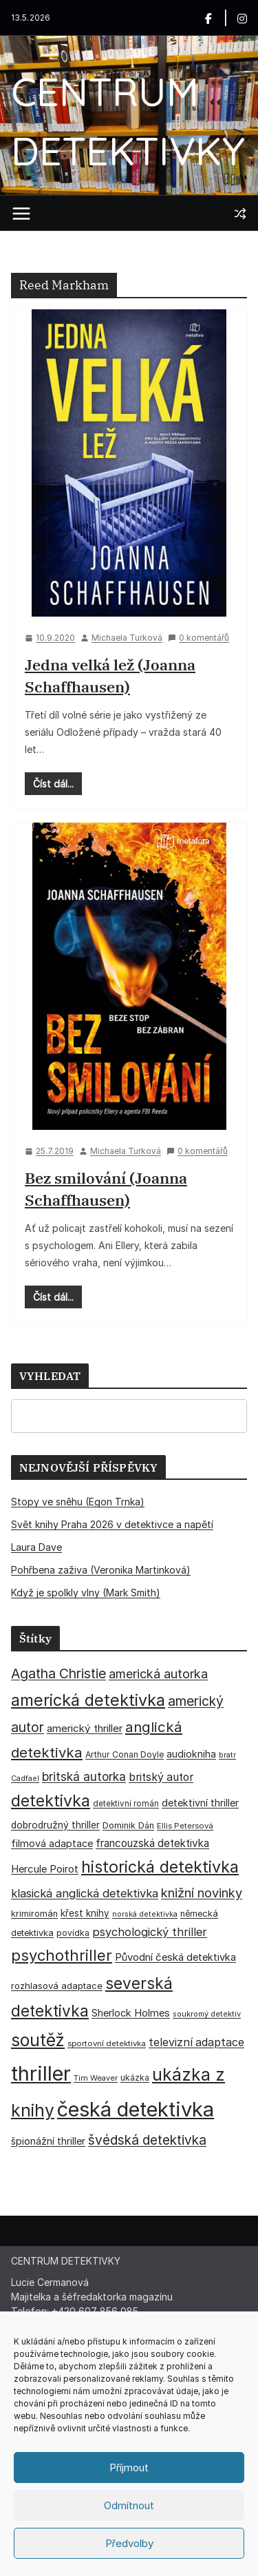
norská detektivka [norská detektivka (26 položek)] (145, 1914)
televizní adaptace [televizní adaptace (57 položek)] (196, 2042)
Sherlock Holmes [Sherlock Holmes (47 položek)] (131, 2013)
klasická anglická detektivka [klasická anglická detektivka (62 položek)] (84, 1893)
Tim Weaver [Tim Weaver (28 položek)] (96, 2078)
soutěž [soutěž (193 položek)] (38, 2040)
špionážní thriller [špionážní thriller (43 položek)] (48, 2141)
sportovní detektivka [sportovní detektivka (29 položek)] (106, 2043)
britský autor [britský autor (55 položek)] (161, 1777)
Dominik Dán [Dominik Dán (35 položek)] (128, 1825)
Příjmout (129, 2467)
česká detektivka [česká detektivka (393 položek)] (135, 2109)
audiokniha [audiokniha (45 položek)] (191, 1754)
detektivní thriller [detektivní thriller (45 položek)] (200, 1803)
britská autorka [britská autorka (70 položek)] (84, 1776)
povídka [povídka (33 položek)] (72, 1933)
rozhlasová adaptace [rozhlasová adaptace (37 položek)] (57, 1985)
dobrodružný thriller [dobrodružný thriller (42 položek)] (55, 1825)
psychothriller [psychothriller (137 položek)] (61, 1955)
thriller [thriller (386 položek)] (41, 2073)
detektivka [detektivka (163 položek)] (50, 1801)
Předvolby (129, 2543)
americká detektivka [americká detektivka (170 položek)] (88, 1700)
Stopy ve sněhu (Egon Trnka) (77, 1501)
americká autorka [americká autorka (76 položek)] (158, 1674)
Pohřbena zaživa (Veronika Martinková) (101, 1570)
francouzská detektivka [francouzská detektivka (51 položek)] (152, 1843)
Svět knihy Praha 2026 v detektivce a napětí (112, 1524)
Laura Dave (36, 1547)
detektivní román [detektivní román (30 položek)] (126, 1804)
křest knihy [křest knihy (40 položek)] (85, 1913)
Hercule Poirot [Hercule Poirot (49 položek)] (44, 1868)
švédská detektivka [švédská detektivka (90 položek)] (147, 2140)
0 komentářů (198, 637)
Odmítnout (129, 2505)
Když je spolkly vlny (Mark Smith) (85, 1592)
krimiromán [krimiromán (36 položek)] (34, 1913)
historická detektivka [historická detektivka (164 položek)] (160, 1867)
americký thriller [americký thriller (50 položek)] (84, 1728)
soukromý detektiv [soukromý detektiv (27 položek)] (207, 2014)
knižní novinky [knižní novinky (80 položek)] (201, 1892)
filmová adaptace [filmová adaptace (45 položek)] (52, 1843)
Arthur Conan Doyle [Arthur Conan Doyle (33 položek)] (124, 1754)
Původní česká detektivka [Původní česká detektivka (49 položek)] (175, 1957)
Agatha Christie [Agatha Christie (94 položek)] (58, 1673)
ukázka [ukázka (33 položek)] (134, 2077)
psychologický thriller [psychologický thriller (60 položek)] (149, 1932)
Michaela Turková (127, 637)
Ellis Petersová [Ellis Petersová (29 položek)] (185, 1826)
